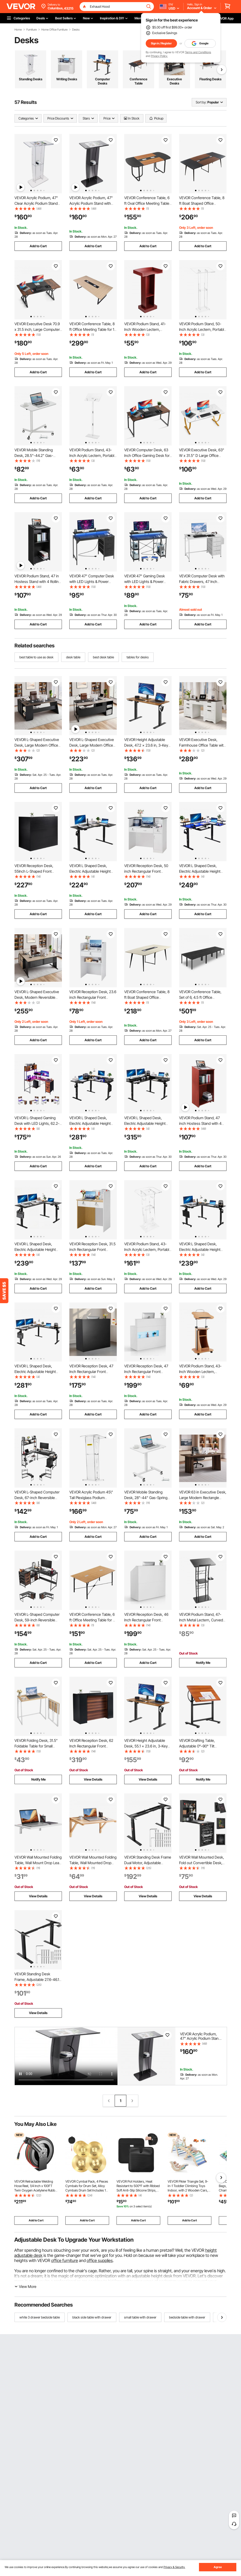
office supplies (100, 2260)
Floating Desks (210, 79)
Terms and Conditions (198, 52)
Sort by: (201, 102)
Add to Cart (38, 246)
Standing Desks (30, 79)
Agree (218, 2567)
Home (18, 29)
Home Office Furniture (54, 29)
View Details (93, 1779)
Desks (76, 29)
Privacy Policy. (159, 56)
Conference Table (138, 81)
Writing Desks (66, 79)
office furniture (64, 2260)
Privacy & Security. (174, 2567)
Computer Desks (102, 81)
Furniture (31, 29)
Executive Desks (174, 81)
